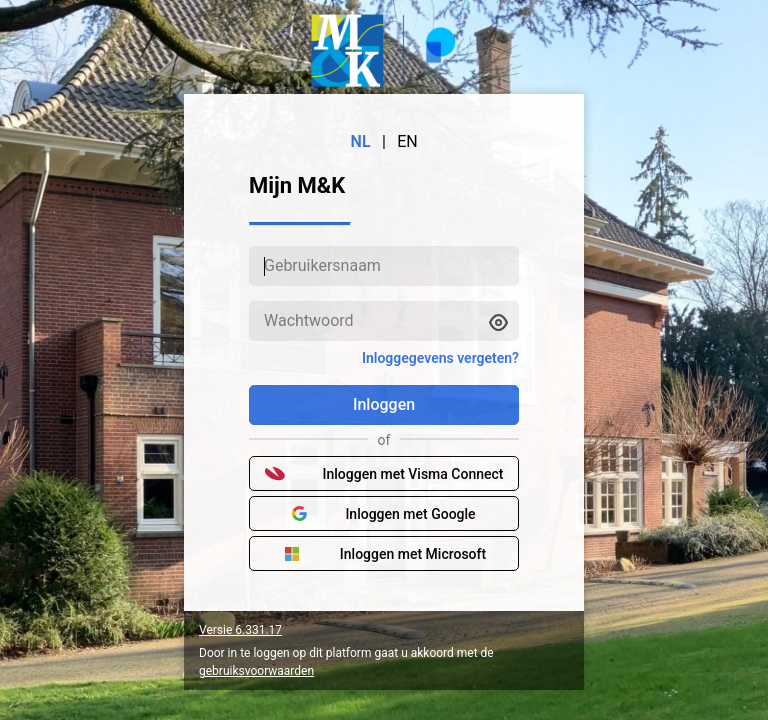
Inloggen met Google (383, 514)
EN (407, 141)
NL (361, 141)
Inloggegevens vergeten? (440, 358)
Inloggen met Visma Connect (384, 474)
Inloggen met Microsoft (384, 554)
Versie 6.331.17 (240, 630)
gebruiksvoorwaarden (256, 671)
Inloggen (384, 404)
